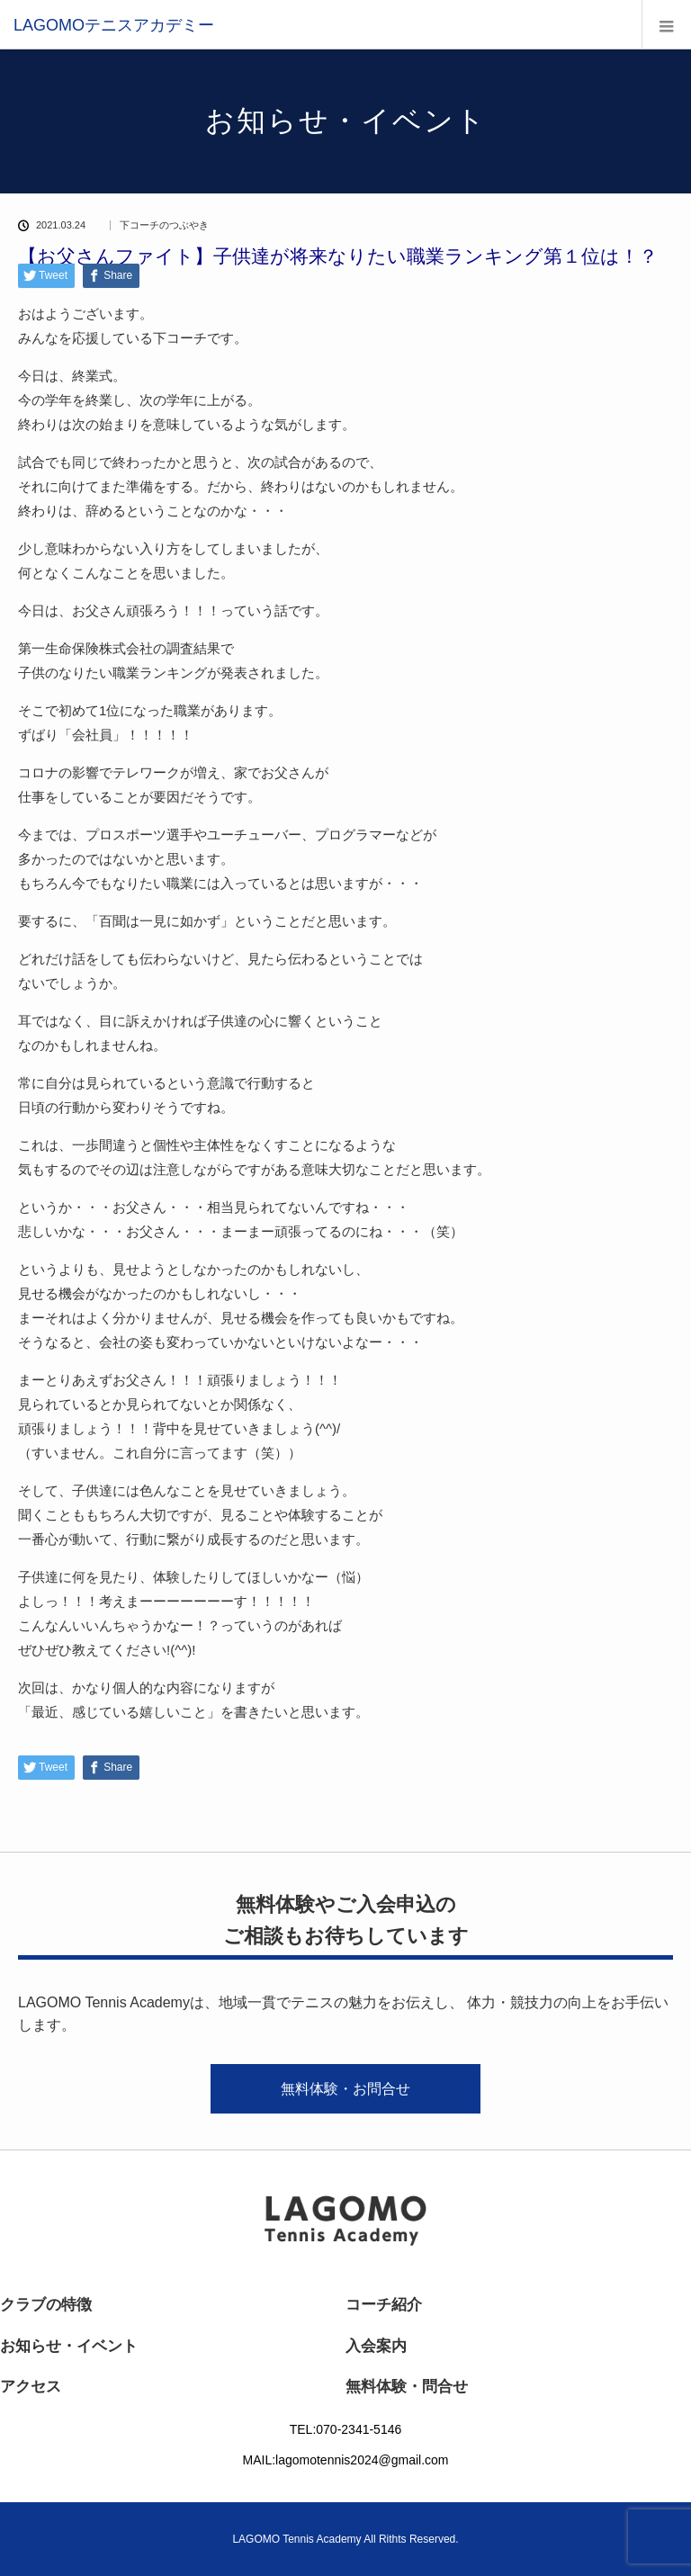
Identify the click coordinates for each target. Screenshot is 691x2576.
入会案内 (376, 2346)
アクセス (30, 2386)
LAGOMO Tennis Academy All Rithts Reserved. (345, 2539)
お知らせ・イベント (69, 2346)
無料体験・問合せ (407, 2386)
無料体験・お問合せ (345, 2088)
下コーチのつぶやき (164, 225)
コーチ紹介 (384, 2304)
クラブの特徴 (46, 2304)
